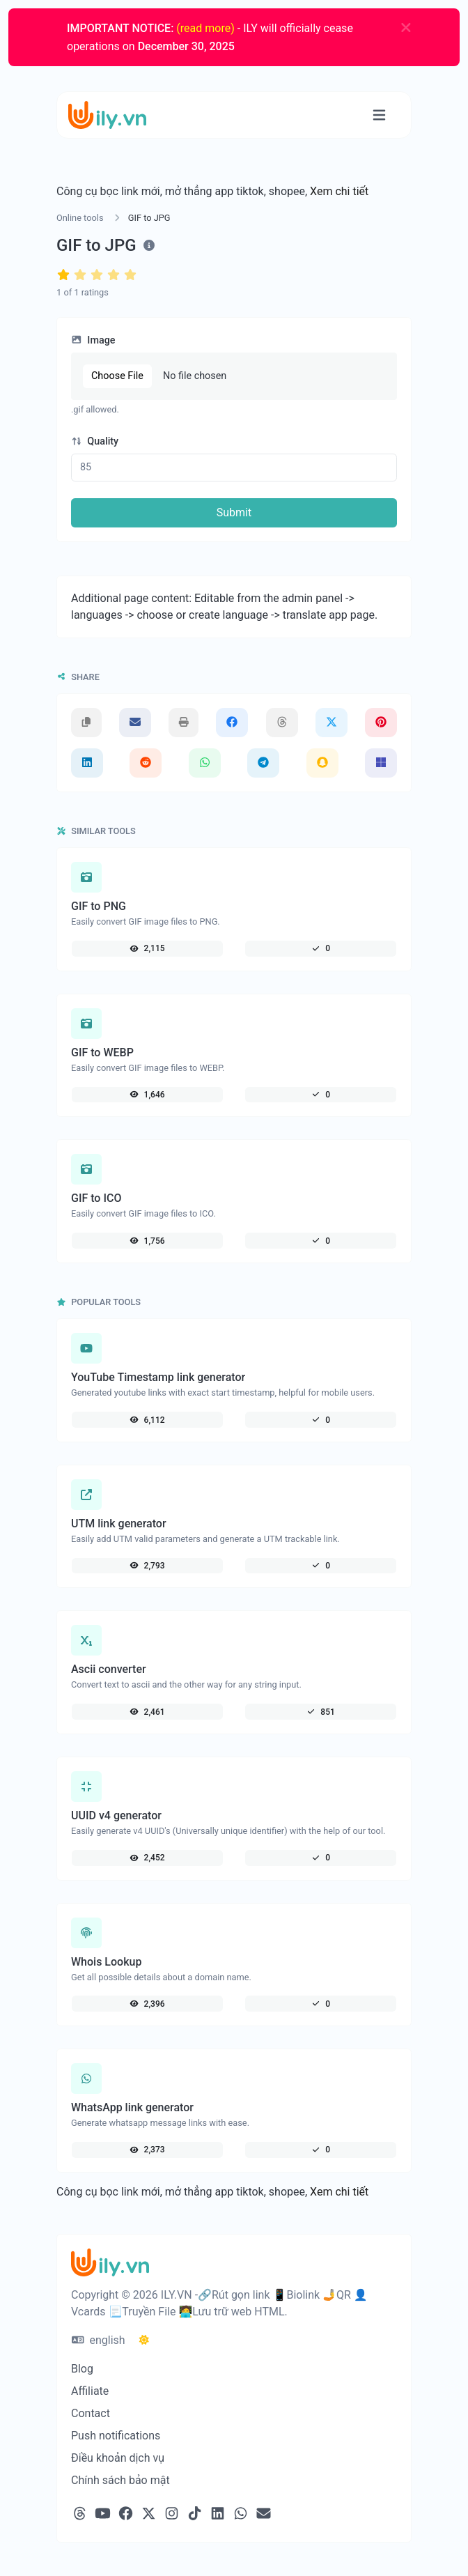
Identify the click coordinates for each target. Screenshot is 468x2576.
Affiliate (90, 2391)
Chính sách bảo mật (120, 2480)
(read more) (205, 28)
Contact (90, 2413)
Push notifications (115, 2435)
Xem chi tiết (339, 191)
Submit (234, 512)
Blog (82, 2368)
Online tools (80, 218)
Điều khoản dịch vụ (117, 2458)
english (98, 2340)
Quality (94, 441)
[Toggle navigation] (379, 115)
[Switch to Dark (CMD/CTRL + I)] (144, 2340)
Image (93, 340)
